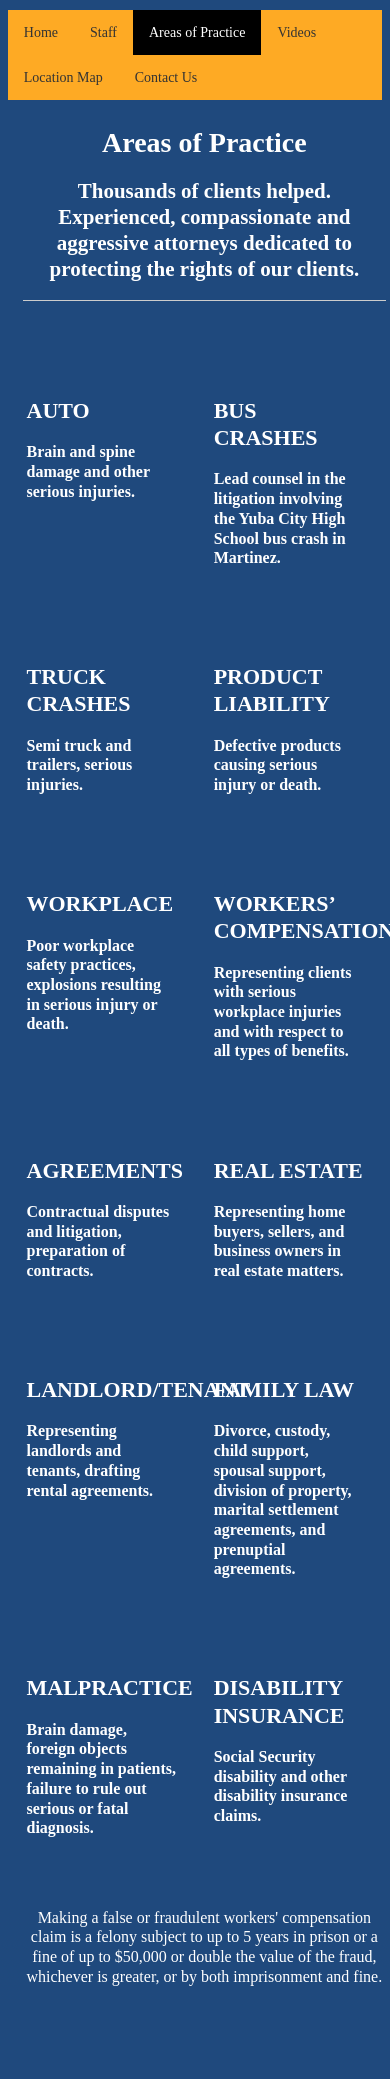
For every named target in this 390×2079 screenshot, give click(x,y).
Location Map (63, 77)
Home (41, 32)
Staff (103, 32)
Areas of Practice (197, 32)
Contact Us (166, 77)
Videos (296, 32)
